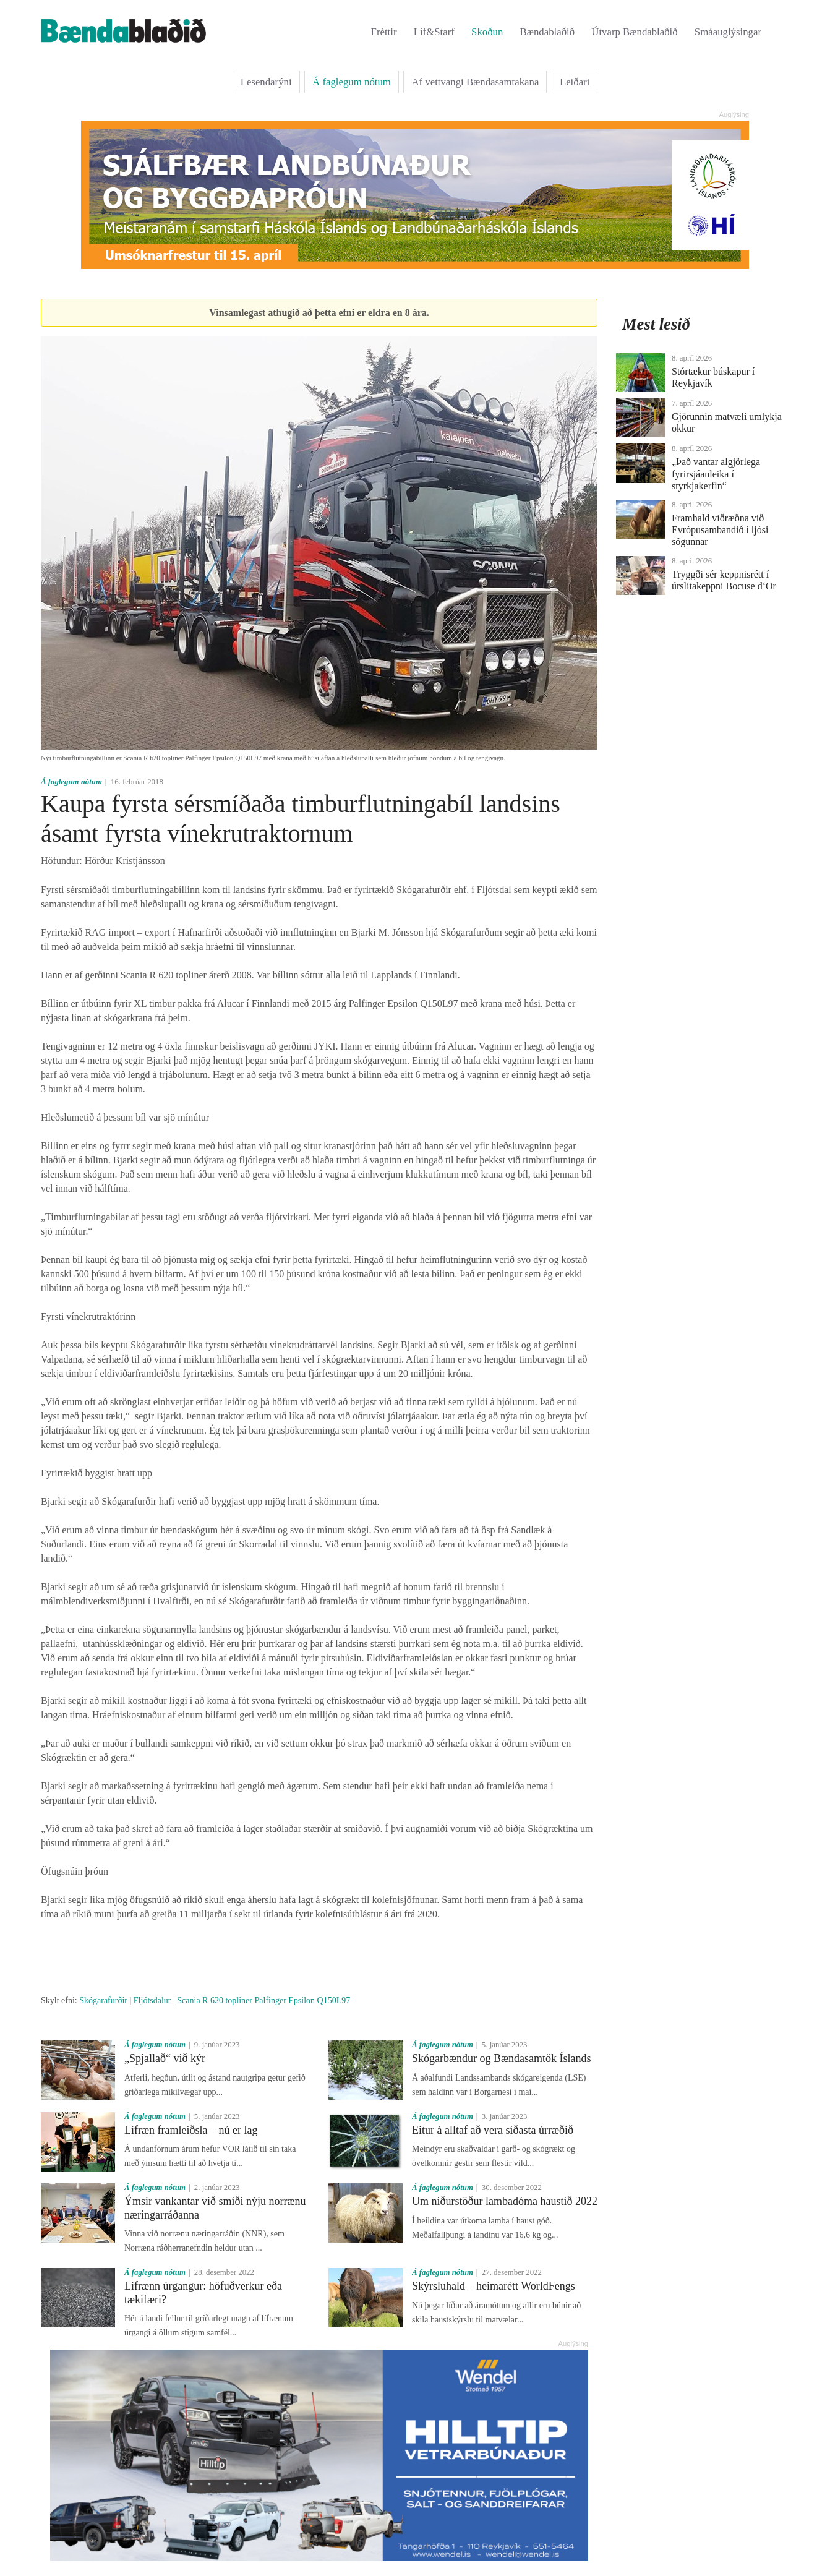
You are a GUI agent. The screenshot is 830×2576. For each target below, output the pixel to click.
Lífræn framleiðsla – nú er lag (190, 2130)
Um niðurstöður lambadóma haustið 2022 (504, 2201)
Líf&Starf (434, 32)
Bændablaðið (547, 32)
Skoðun (487, 32)
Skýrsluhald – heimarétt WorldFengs (493, 2286)
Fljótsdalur (152, 2000)
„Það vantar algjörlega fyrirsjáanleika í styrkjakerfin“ (716, 473)
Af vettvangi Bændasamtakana (475, 82)
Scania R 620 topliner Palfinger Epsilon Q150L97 (263, 2000)
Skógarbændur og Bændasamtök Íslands (501, 2058)
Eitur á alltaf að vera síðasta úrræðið (492, 2130)
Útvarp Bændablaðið (634, 32)
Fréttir (384, 32)
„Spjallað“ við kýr (164, 2058)
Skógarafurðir (103, 2000)
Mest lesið (656, 324)
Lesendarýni (266, 82)
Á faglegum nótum (351, 82)
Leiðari (574, 82)
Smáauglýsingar (728, 32)
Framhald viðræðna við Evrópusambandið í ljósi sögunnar (720, 530)
